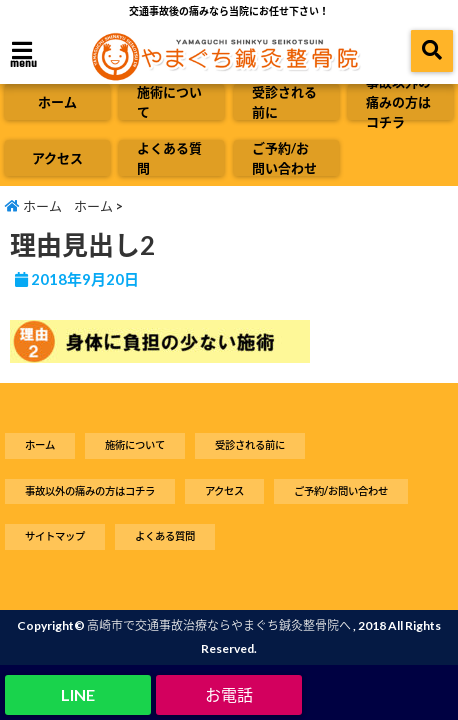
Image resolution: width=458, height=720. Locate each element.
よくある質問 (169, 158)
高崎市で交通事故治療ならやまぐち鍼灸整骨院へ (219, 625)
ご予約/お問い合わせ (284, 158)
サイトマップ (55, 536)
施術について (169, 102)
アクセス (57, 158)
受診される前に (284, 102)
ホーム (57, 102)
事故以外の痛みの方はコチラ (398, 102)
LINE (78, 694)
